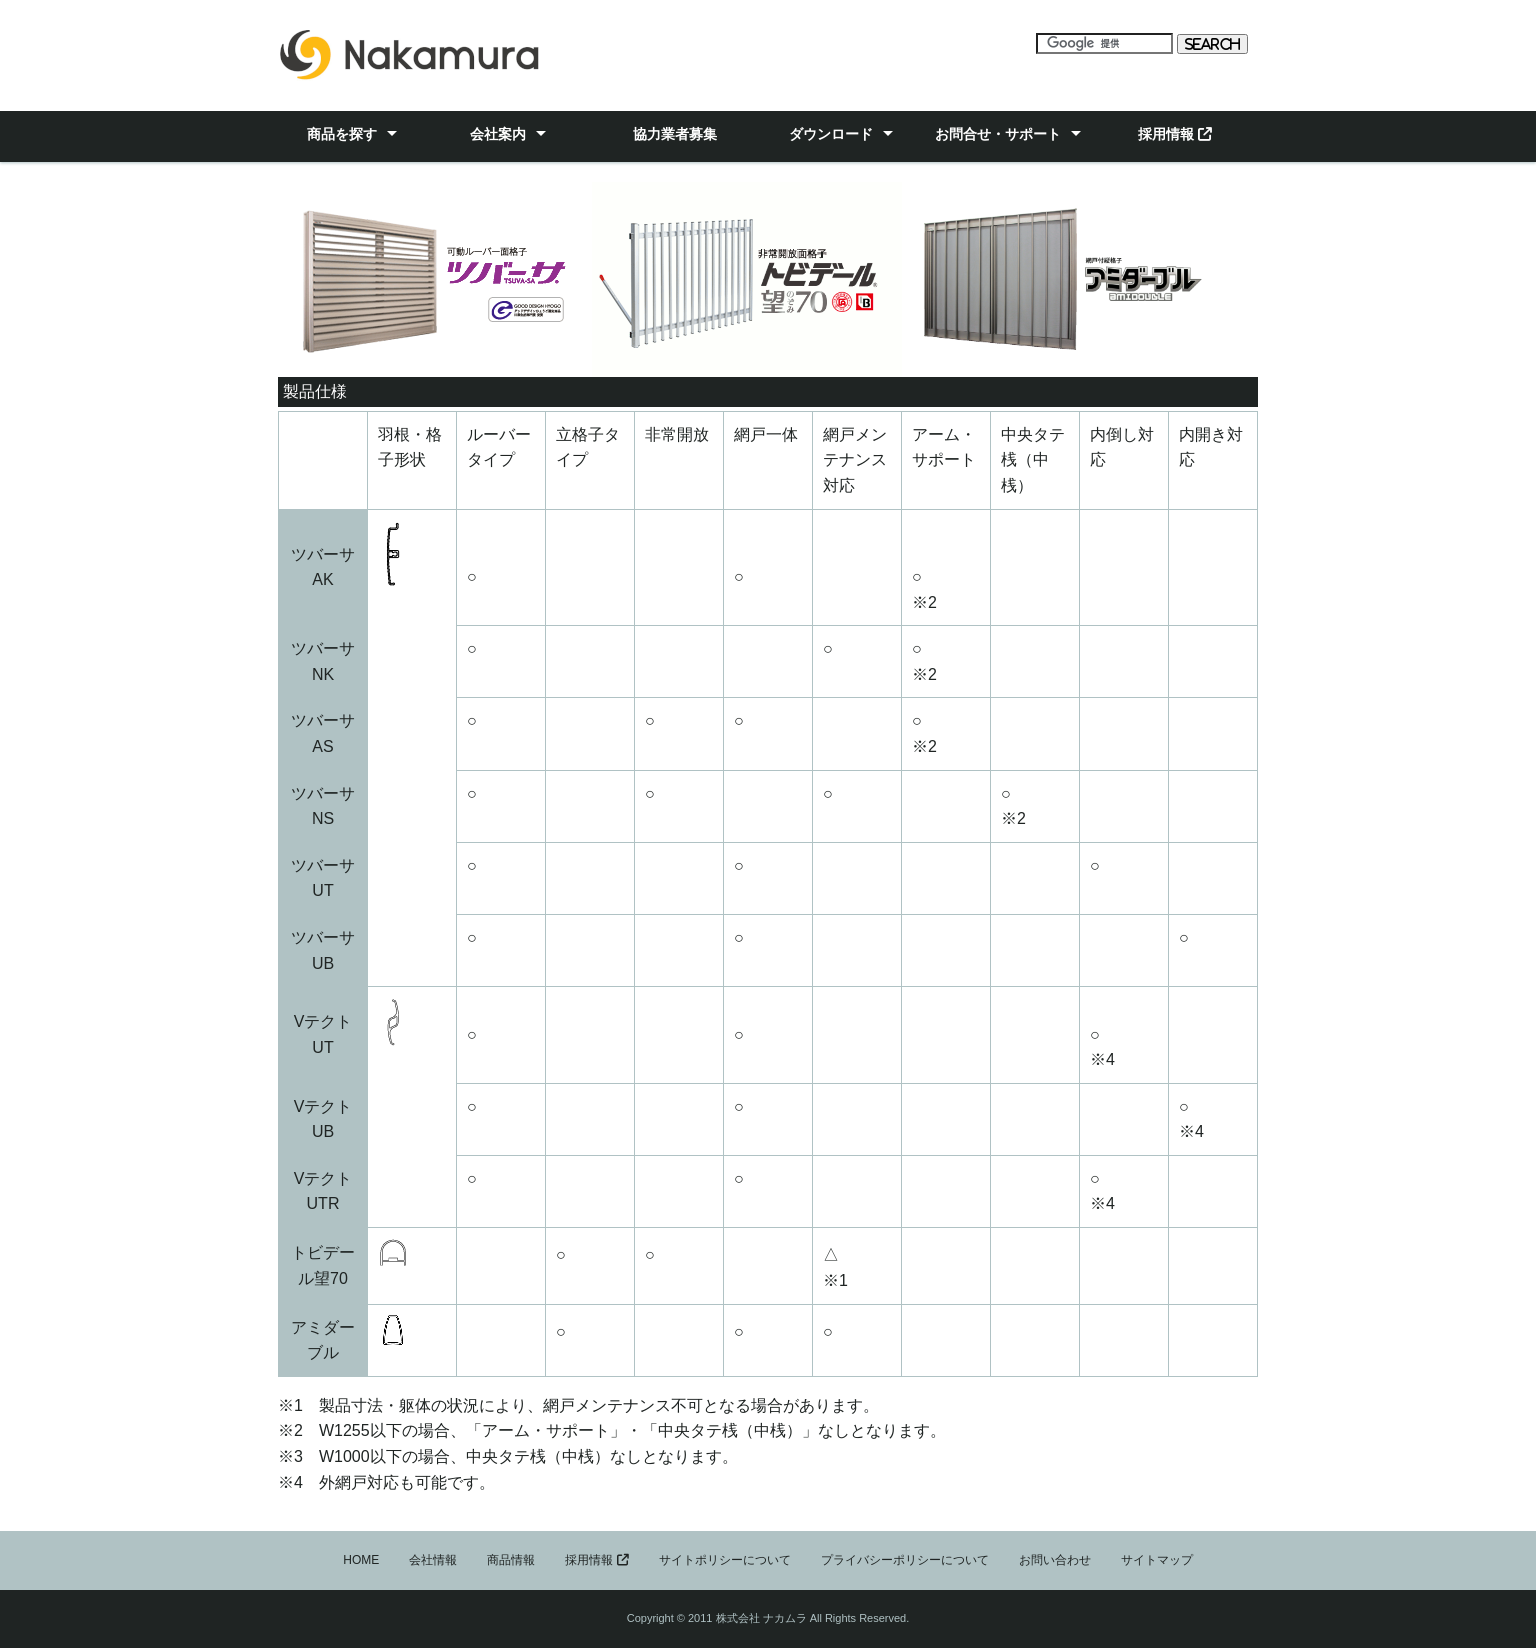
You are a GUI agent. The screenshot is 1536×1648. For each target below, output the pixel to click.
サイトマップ (1157, 1560)
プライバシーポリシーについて (905, 1560)
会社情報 (433, 1560)
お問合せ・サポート (998, 134)
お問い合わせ (1055, 1560)
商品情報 (511, 1560)
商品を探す (342, 134)
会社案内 (498, 134)
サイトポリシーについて (725, 1560)
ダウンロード (831, 134)
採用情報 (1175, 134)
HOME (361, 1560)
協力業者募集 (675, 134)
